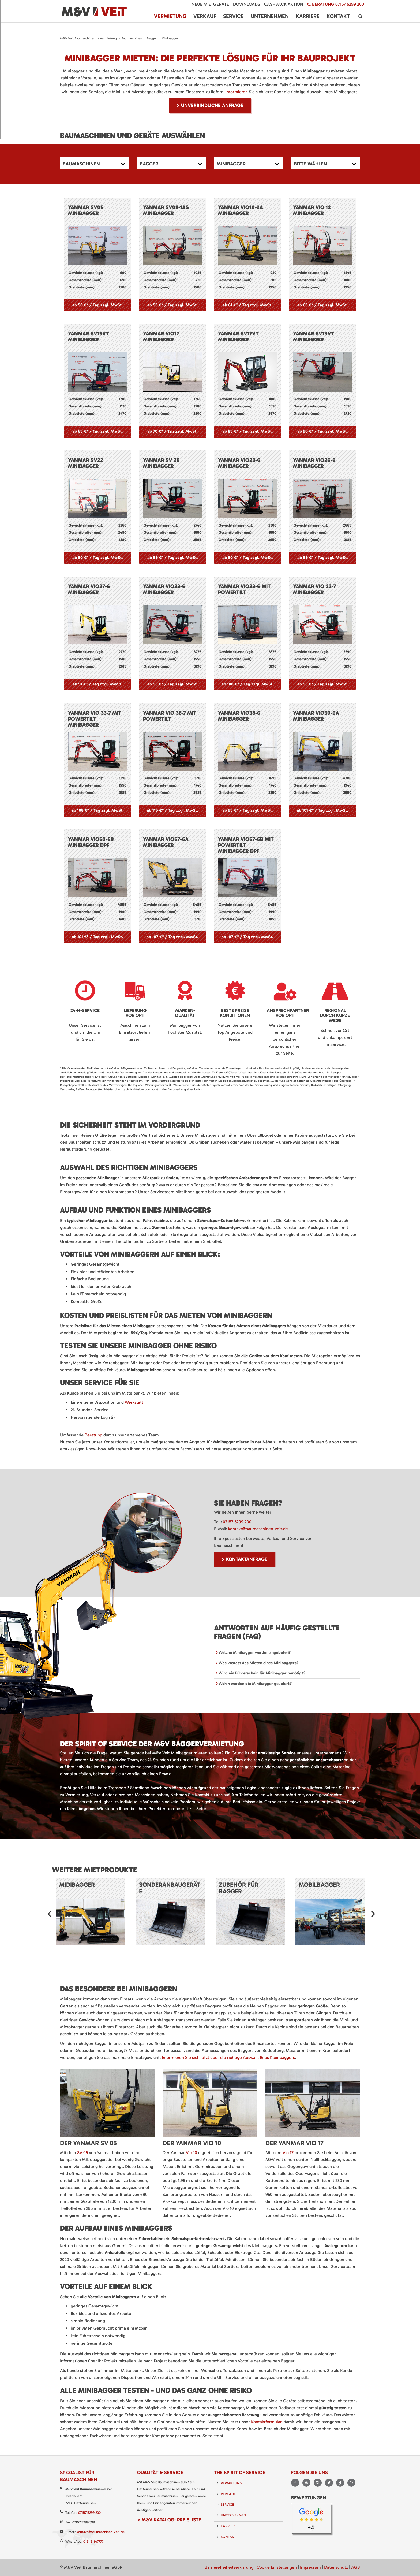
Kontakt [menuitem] (338, 16)
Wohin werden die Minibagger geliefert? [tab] (255, 1683)
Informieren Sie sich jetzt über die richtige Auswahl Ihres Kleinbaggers (228, 2057)
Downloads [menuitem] (246, 4)
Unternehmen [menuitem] (270, 16)
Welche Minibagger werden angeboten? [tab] (254, 1652)
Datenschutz (336, 2567)
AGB (355, 2567)
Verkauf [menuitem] (204, 16)
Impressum (310, 2567)
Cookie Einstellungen (277, 2567)
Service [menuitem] (233, 16)
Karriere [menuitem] (308, 16)
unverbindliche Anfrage (212, 105)
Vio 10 (191, 2152)
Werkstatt (134, 1402)
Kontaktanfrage (246, 1559)
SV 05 (82, 2152)
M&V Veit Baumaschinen (77, 38)
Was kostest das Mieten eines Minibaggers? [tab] (258, 1662)
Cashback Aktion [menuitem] (283, 4)
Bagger (152, 38)
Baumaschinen (131, 38)
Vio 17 (288, 2152)
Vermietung (108, 38)
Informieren (237, 91)
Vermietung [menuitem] (170, 16)
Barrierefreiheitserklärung (229, 2567)
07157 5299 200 (237, 1521)
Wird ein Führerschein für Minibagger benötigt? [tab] (261, 1673)
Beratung (94, 1434)
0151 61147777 (93, 2542)
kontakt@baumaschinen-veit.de (258, 1528)
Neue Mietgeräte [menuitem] (210, 4)
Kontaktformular (266, 2421)
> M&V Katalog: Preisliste (169, 2520)
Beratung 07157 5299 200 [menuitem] (338, 4)
